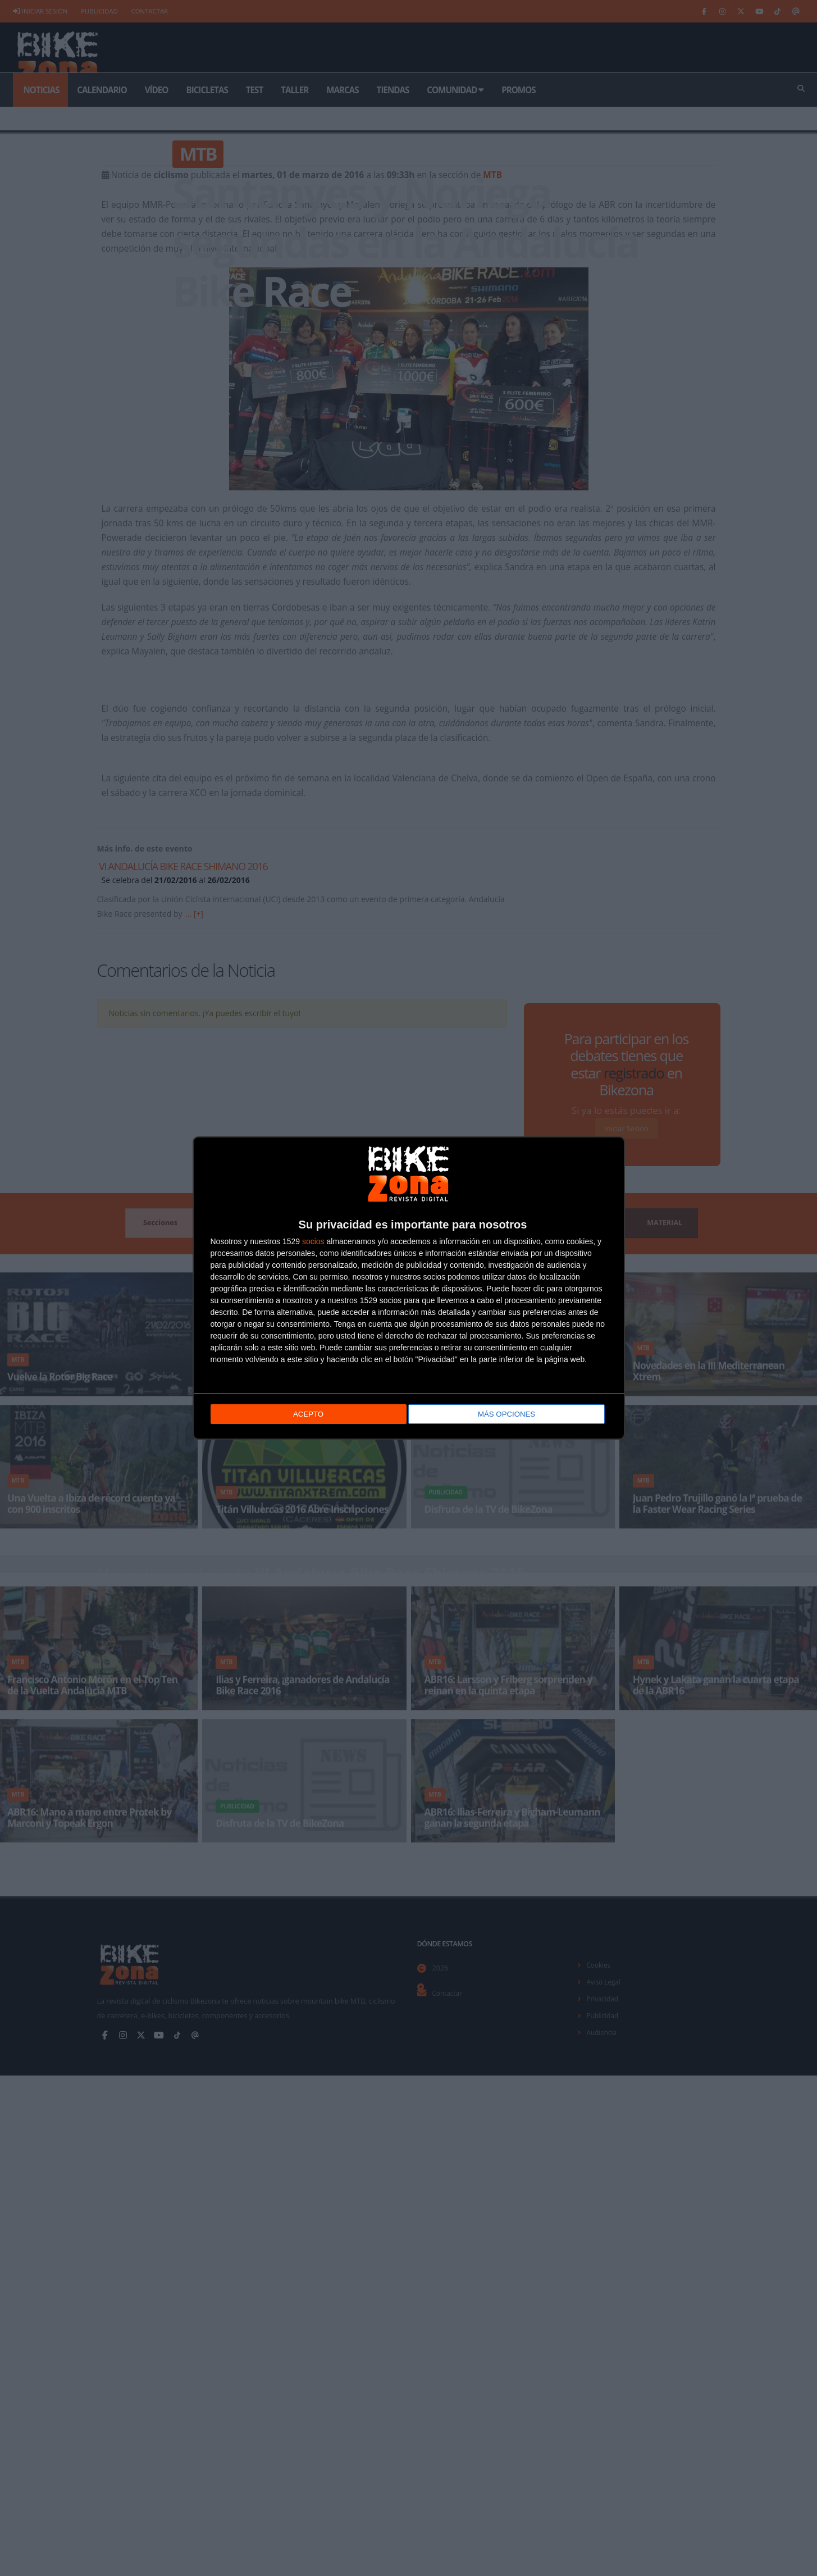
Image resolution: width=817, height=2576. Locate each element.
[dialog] (409, 1288)
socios (313, 1241)
